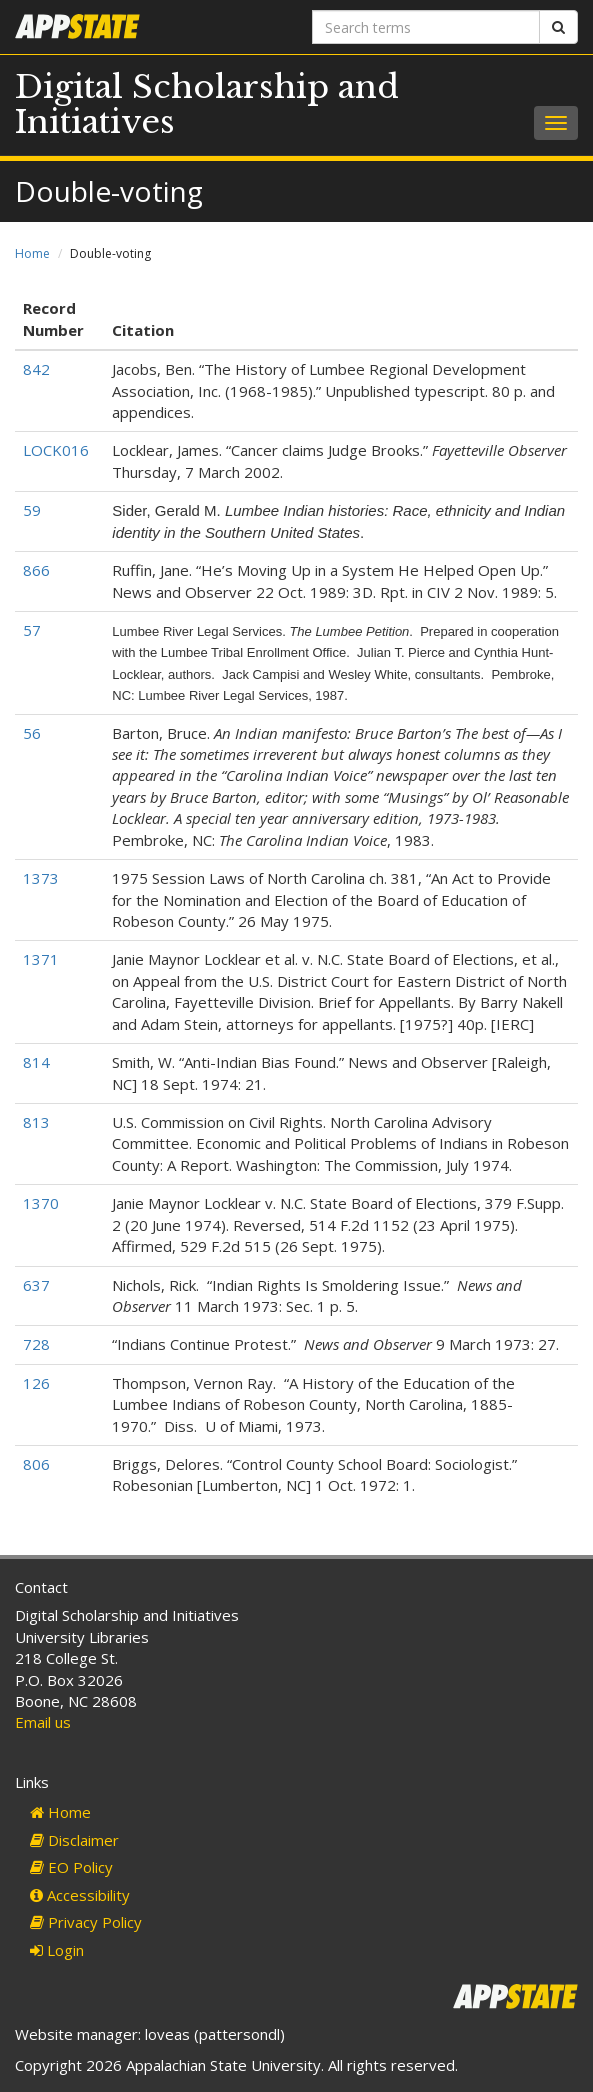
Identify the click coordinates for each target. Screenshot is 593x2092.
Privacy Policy (86, 1922)
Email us (43, 1722)
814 (36, 1062)
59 (32, 510)
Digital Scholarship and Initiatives (207, 104)
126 (36, 1383)
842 (36, 369)
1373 (41, 878)
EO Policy (71, 1867)
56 (32, 733)
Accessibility (80, 1895)
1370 (41, 1203)
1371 (41, 959)
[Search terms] (426, 27)
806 (36, 1464)
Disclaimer (74, 1840)
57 (32, 630)
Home (32, 253)
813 (36, 1122)
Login (57, 1950)
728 (36, 1344)
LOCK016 (56, 450)
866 (36, 570)
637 (36, 1285)
